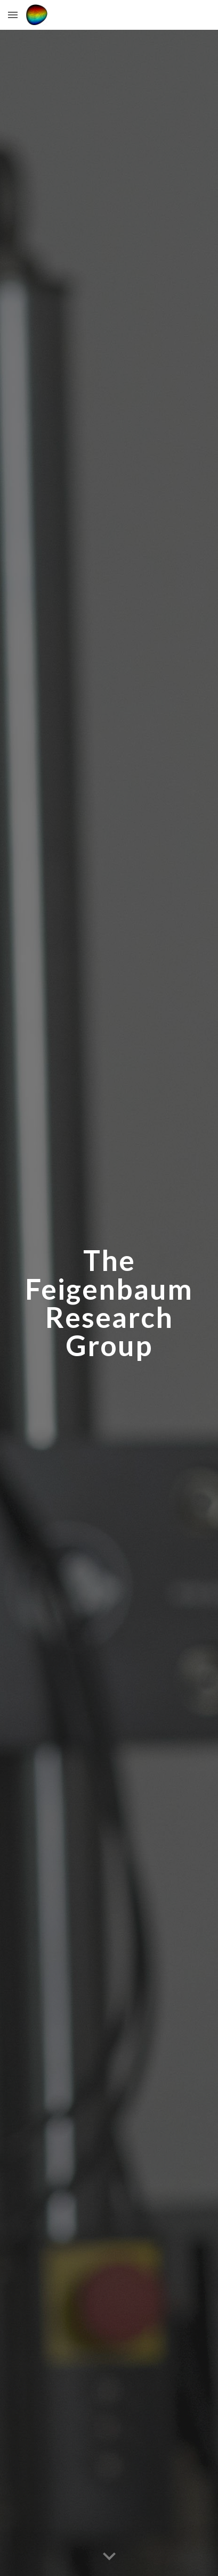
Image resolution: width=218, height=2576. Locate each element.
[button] (13, 14)
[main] (109, 1303)
